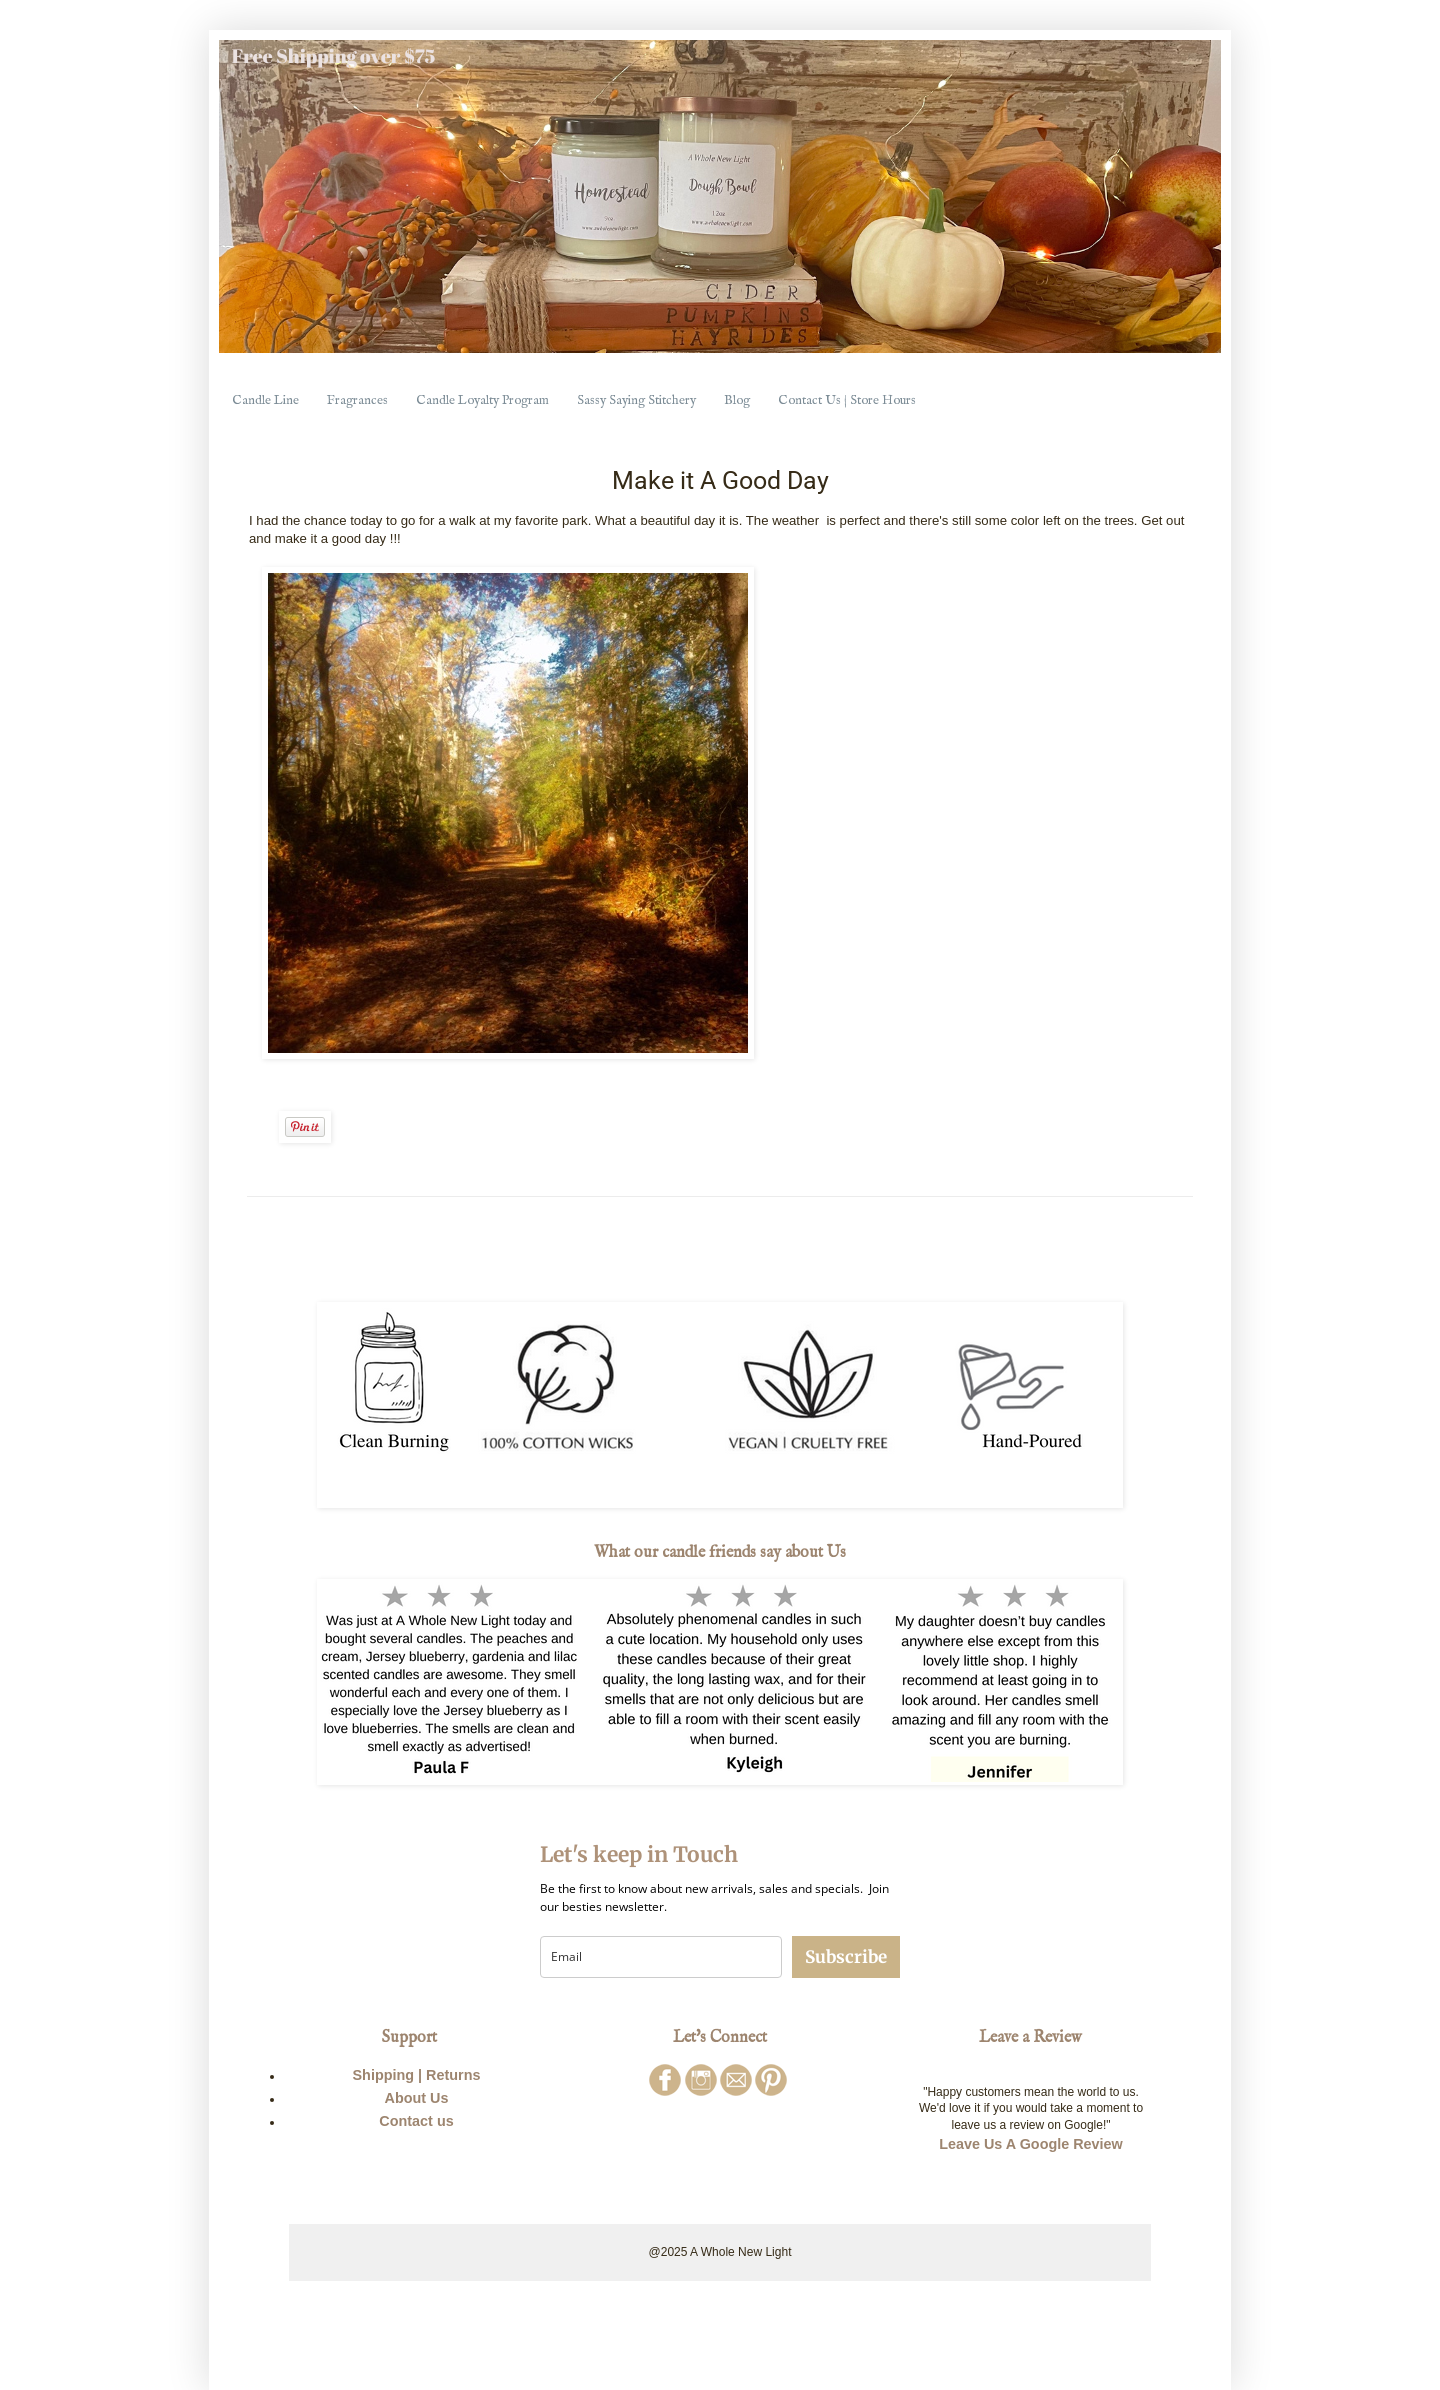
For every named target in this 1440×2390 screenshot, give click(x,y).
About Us (417, 2098)
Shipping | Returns (417, 2075)
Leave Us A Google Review (1031, 2144)
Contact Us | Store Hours (847, 400)
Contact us (416, 2121)
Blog (737, 400)
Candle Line (265, 400)
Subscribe (846, 1957)
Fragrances (357, 400)
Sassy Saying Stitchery (636, 400)
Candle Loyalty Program (482, 400)
